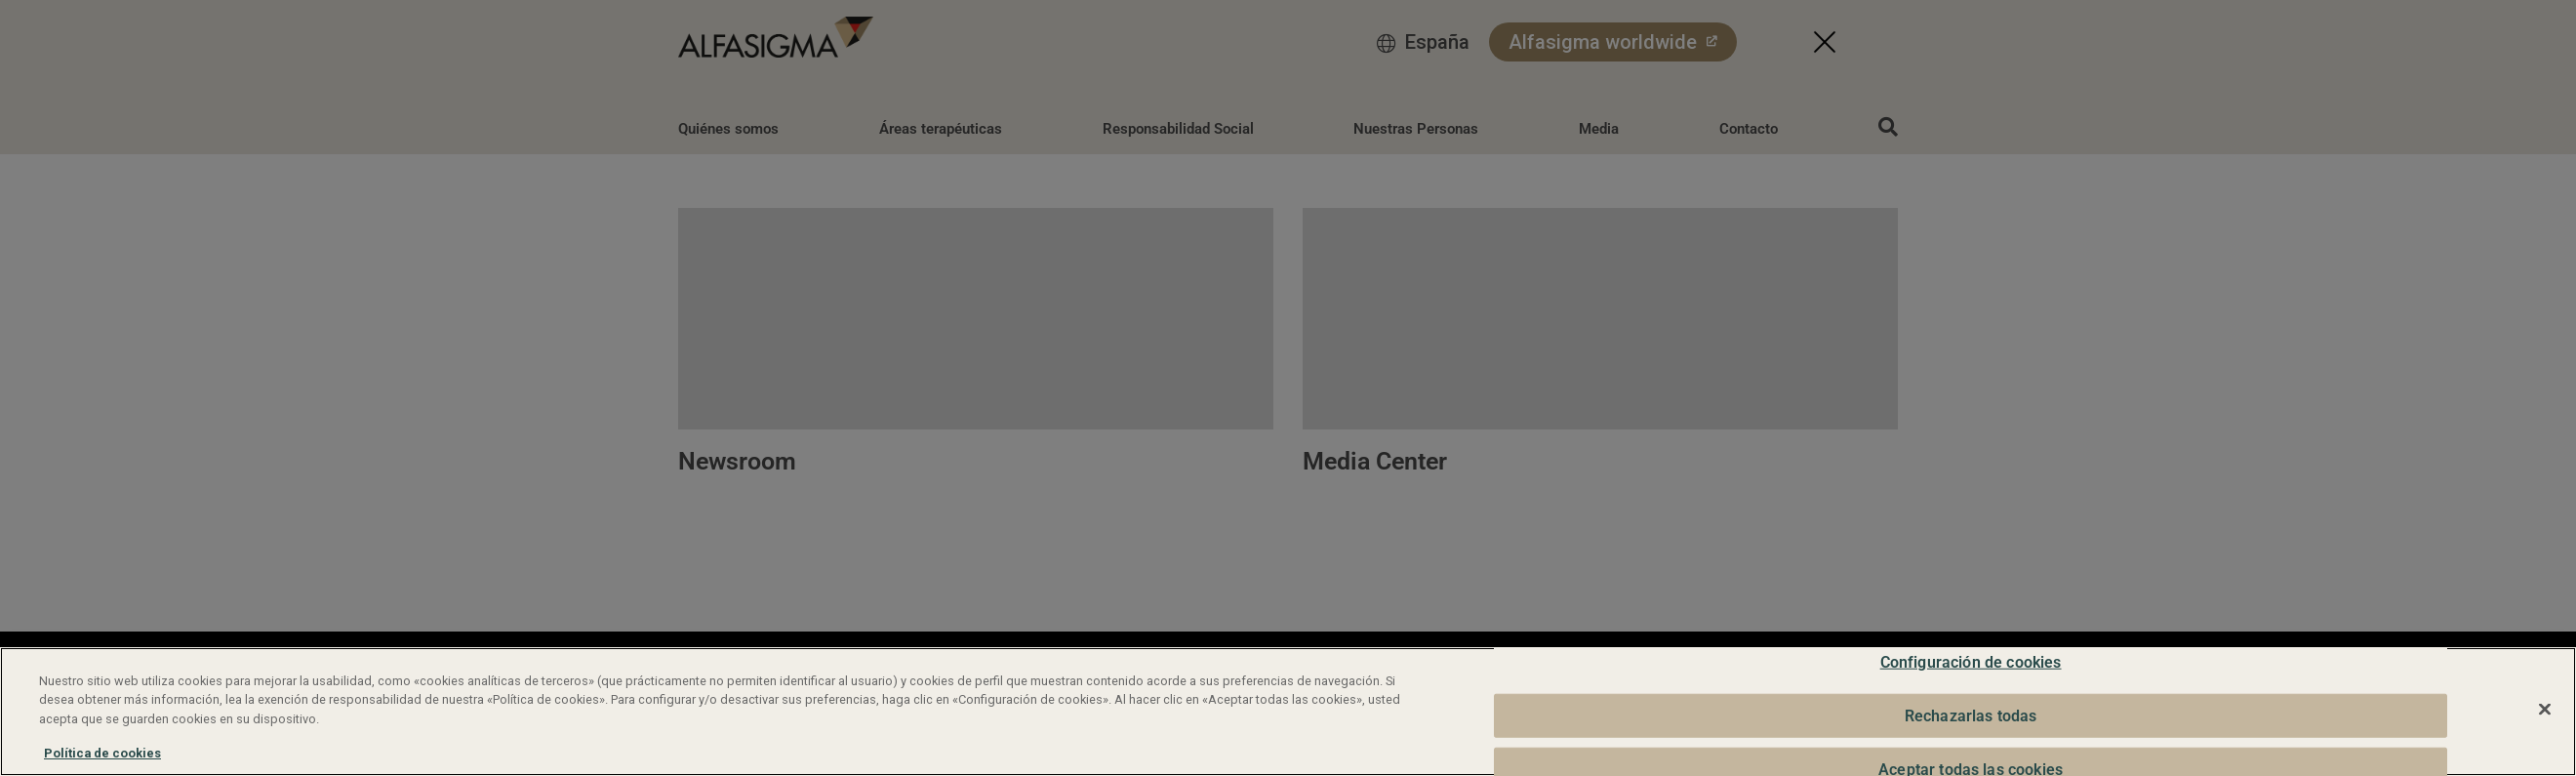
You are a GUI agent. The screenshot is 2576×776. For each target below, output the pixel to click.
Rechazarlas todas (1971, 715)
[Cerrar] (2544, 709)
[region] (1288, 711)
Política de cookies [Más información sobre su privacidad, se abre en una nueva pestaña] (102, 753)
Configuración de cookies (1971, 662)
